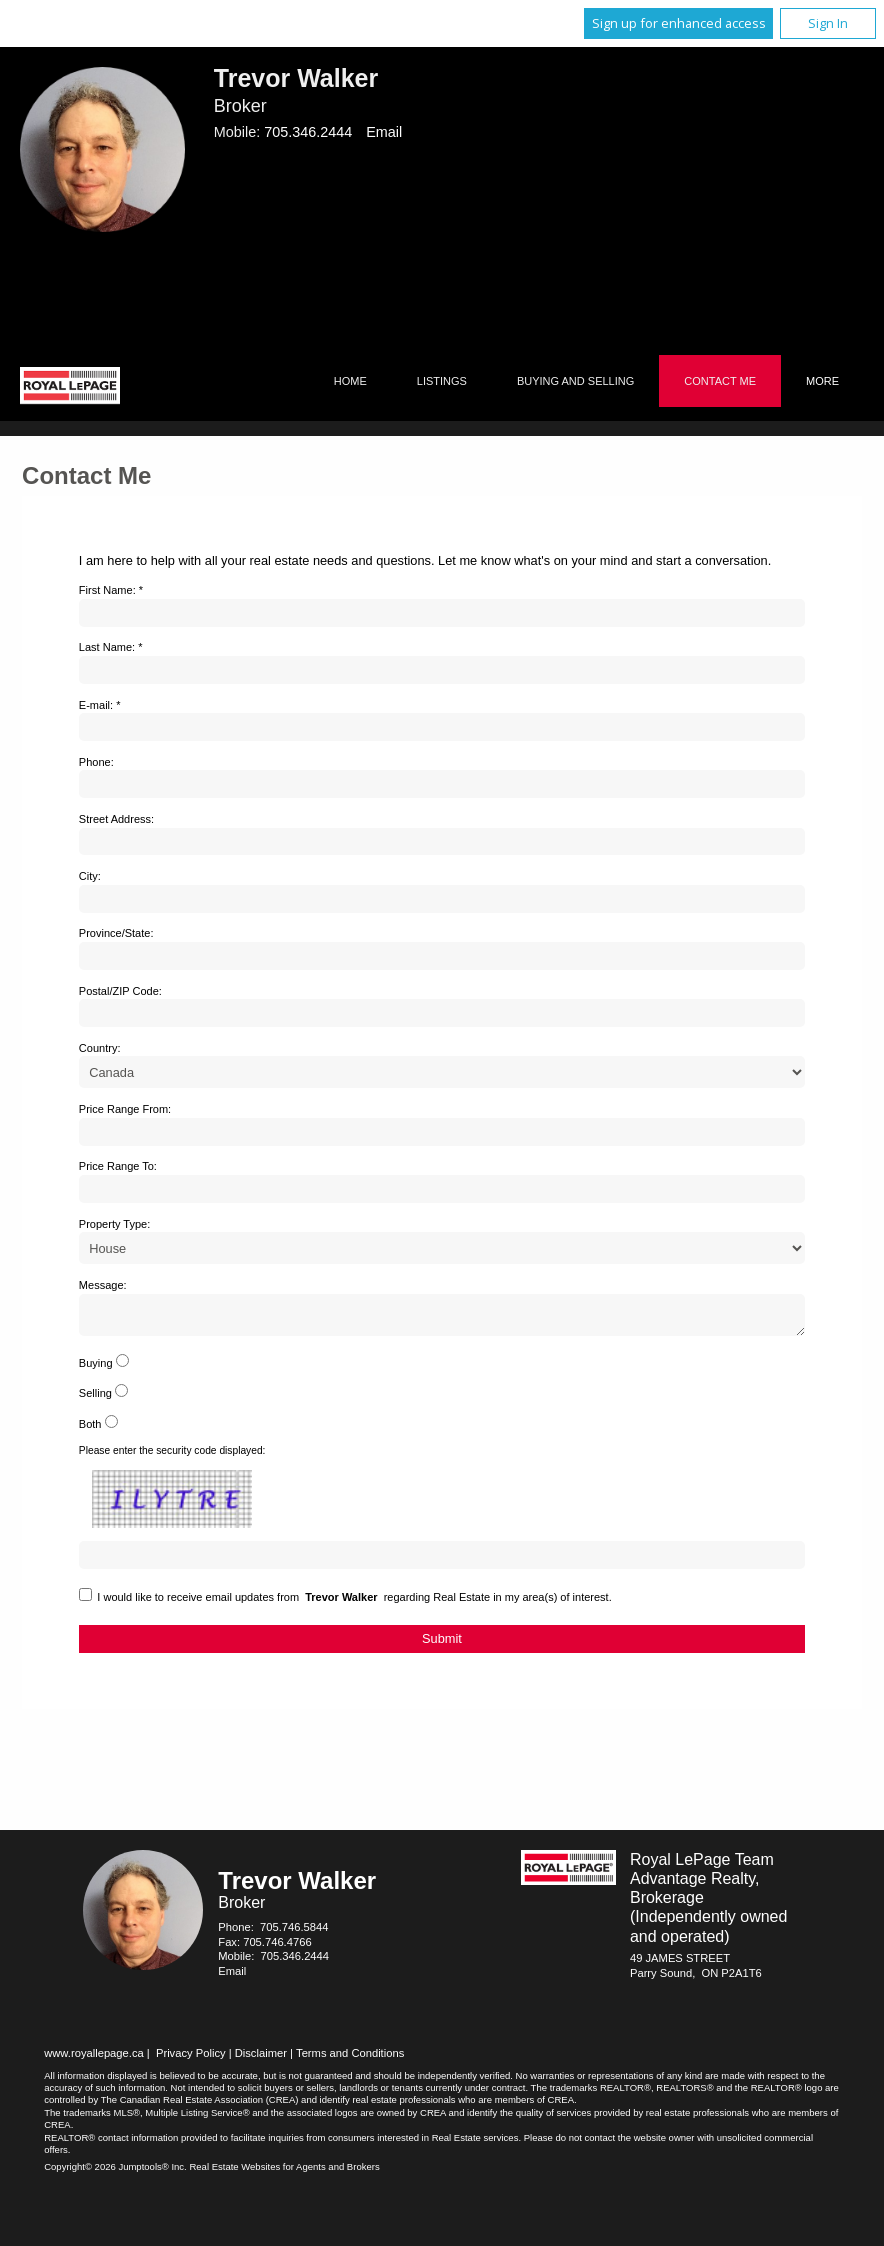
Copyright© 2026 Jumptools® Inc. (115, 2172)
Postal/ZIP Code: (120, 991)
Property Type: (114, 1224)
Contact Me (720, 381)
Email (384, 132)
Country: (100, 1048)
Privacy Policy (191, 2059)
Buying (96, 1369)
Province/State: (116, 933)
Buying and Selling (575, 381)
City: (90, 876)
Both (90, 1430)
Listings (442, 381)
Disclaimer (261, 2059)
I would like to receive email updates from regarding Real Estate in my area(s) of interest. (354, 1603)
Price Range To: (118, 1166)
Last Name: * (111, 647)
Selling (95, 1399)
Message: (103, 1285)
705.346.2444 (308, 132)
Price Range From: (125, 1109)
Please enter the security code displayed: (172, 1456)
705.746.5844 (294, 1933)
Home (350, 381)
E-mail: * (100, 705)
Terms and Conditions (350, 2059)
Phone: (96, 762)
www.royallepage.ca (94, 2059)
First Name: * (111, 590)
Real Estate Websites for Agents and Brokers (284, 2172)
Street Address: (116, 819)
